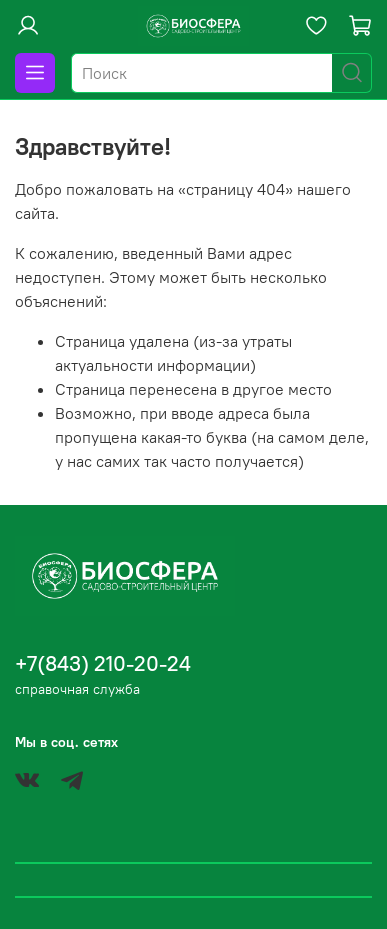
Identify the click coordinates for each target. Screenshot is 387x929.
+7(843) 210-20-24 (103, 663)
